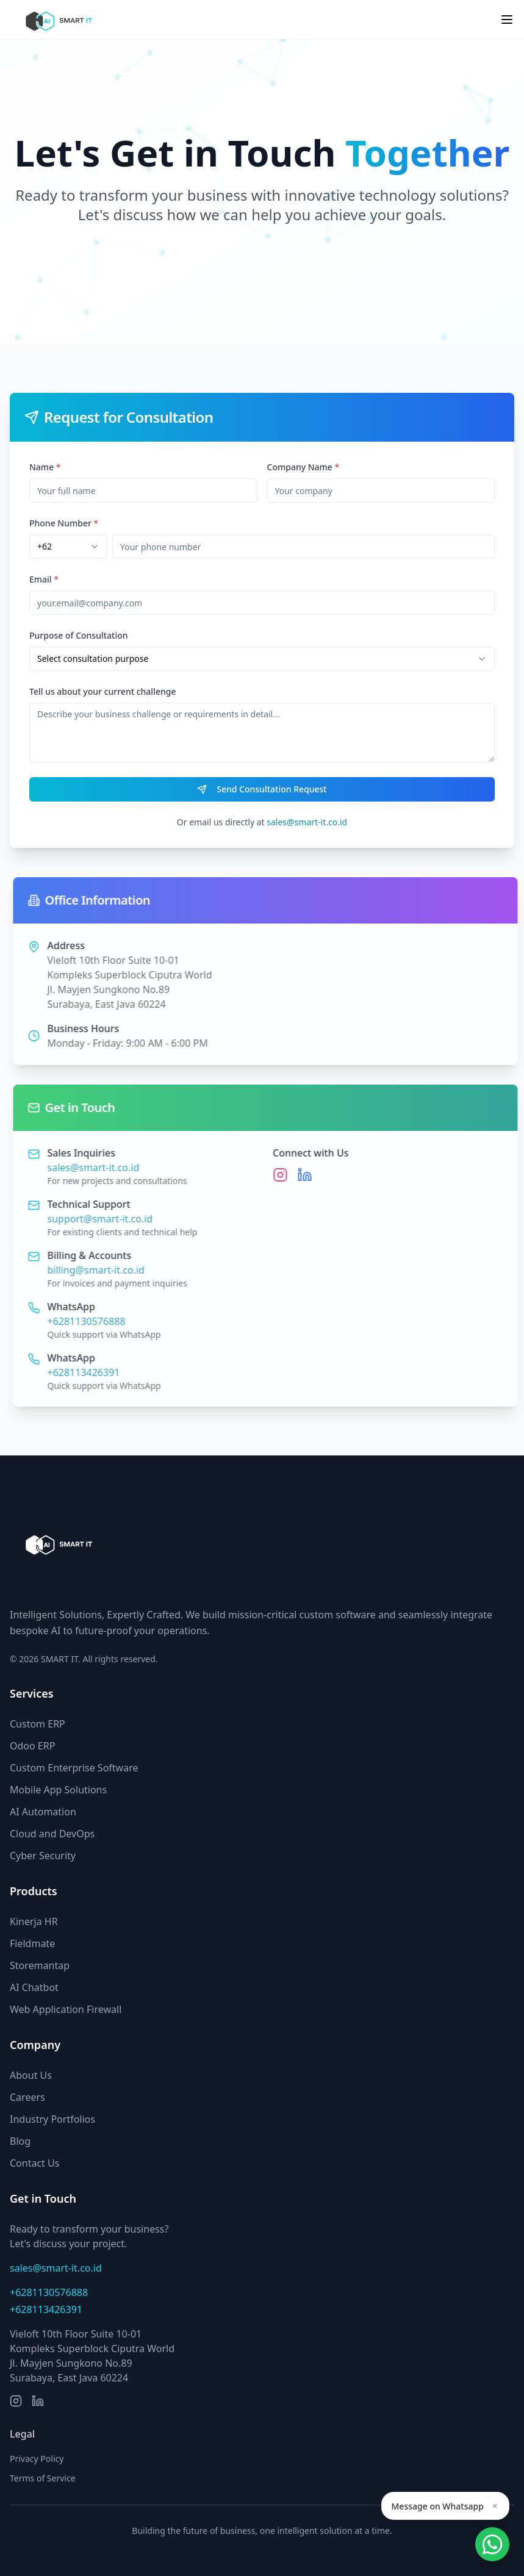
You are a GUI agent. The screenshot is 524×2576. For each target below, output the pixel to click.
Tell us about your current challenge (102, 691)
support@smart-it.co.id (106, 1218)
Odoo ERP (32, 1746)
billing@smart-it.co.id (101, 1270)
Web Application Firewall (65, 2009)
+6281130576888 (92, 1321)
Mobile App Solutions (58, 1789)
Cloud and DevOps (52, 1833)
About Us (31, 2075)
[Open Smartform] (492, 2544)
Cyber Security (43, 1855)
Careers (27, 2097)
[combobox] (68, 546)
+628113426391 (89, 1372)
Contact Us (34, 2163)
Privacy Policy (36, 2458)
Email (44, 579)
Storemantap (40, 1965)
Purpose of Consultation (78, 635)
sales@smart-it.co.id (307, 822)
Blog (20, 2141)
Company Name (303, 467)
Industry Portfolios (52, 2119)
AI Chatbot (34, 1987)
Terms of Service (43, 2478)
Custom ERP (37, 1724)
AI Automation (43, 1811)
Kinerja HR (34, 1921)
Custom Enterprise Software (74, 1767)
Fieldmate (32, 1943)
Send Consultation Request (261, 789)
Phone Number (63, 523)
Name (45, 467)
